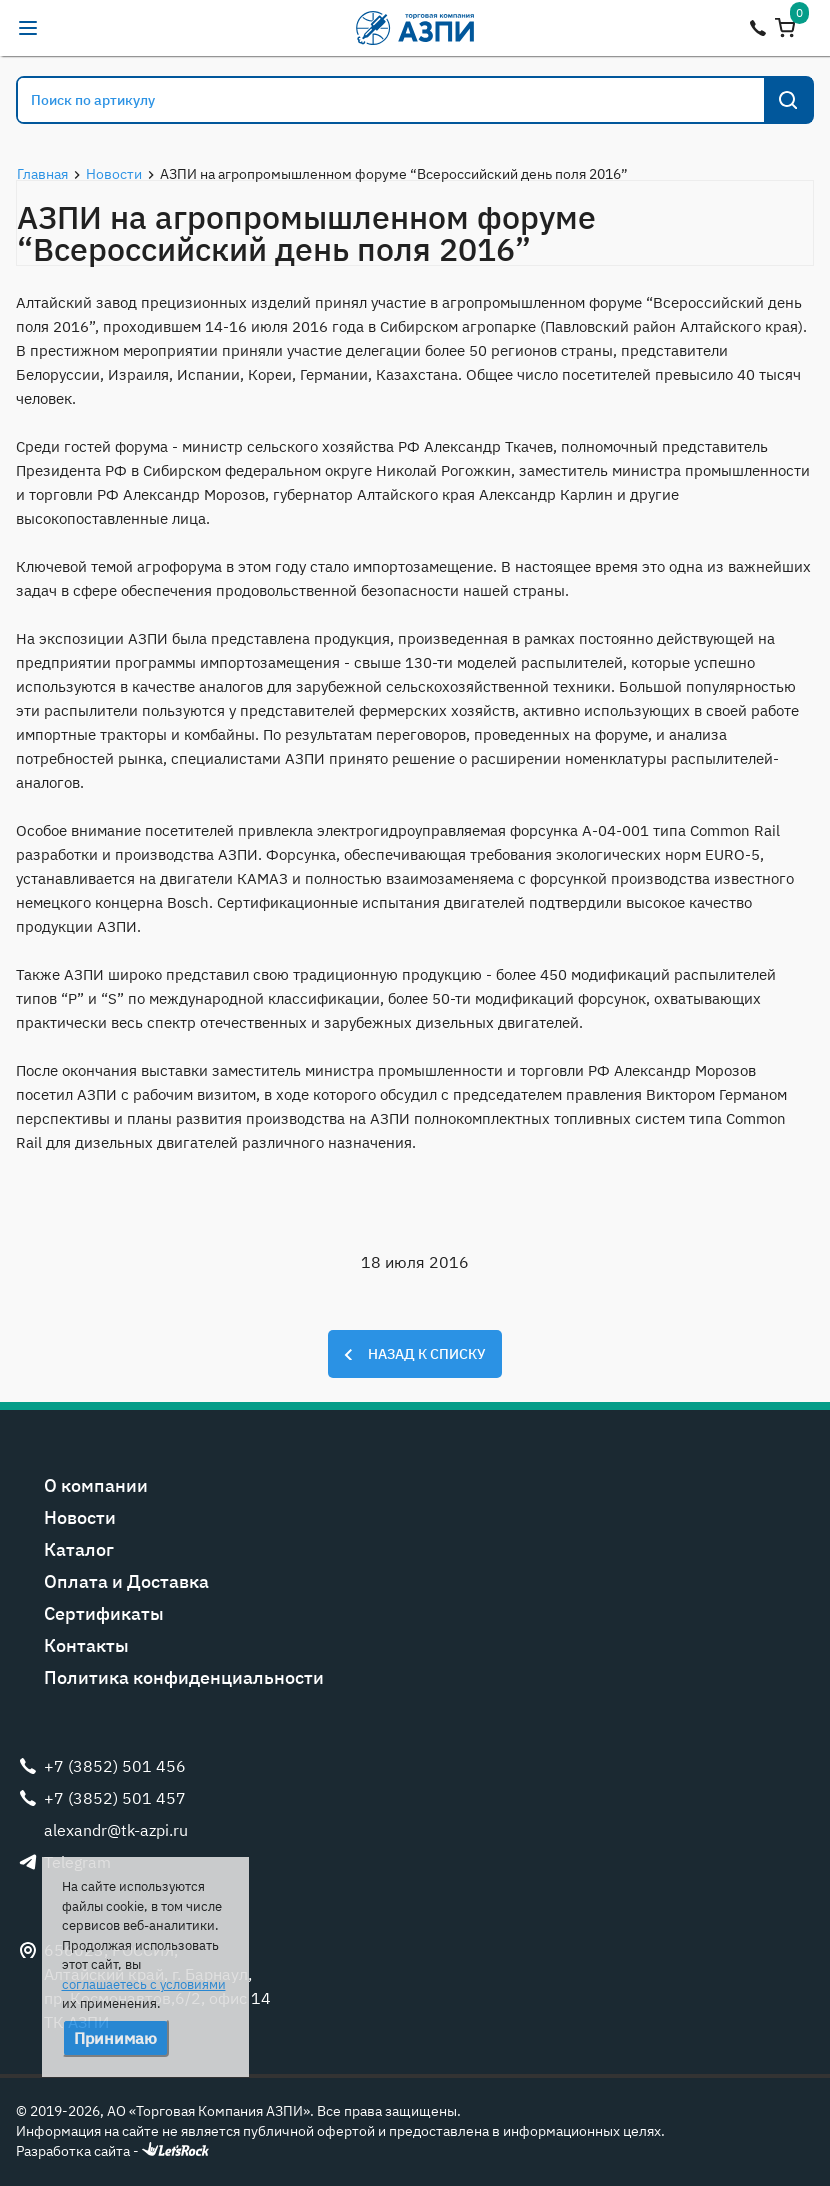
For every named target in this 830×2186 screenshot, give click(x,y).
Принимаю (115, 2038)
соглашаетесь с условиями (144, 1984)
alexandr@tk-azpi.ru (68, 28)
